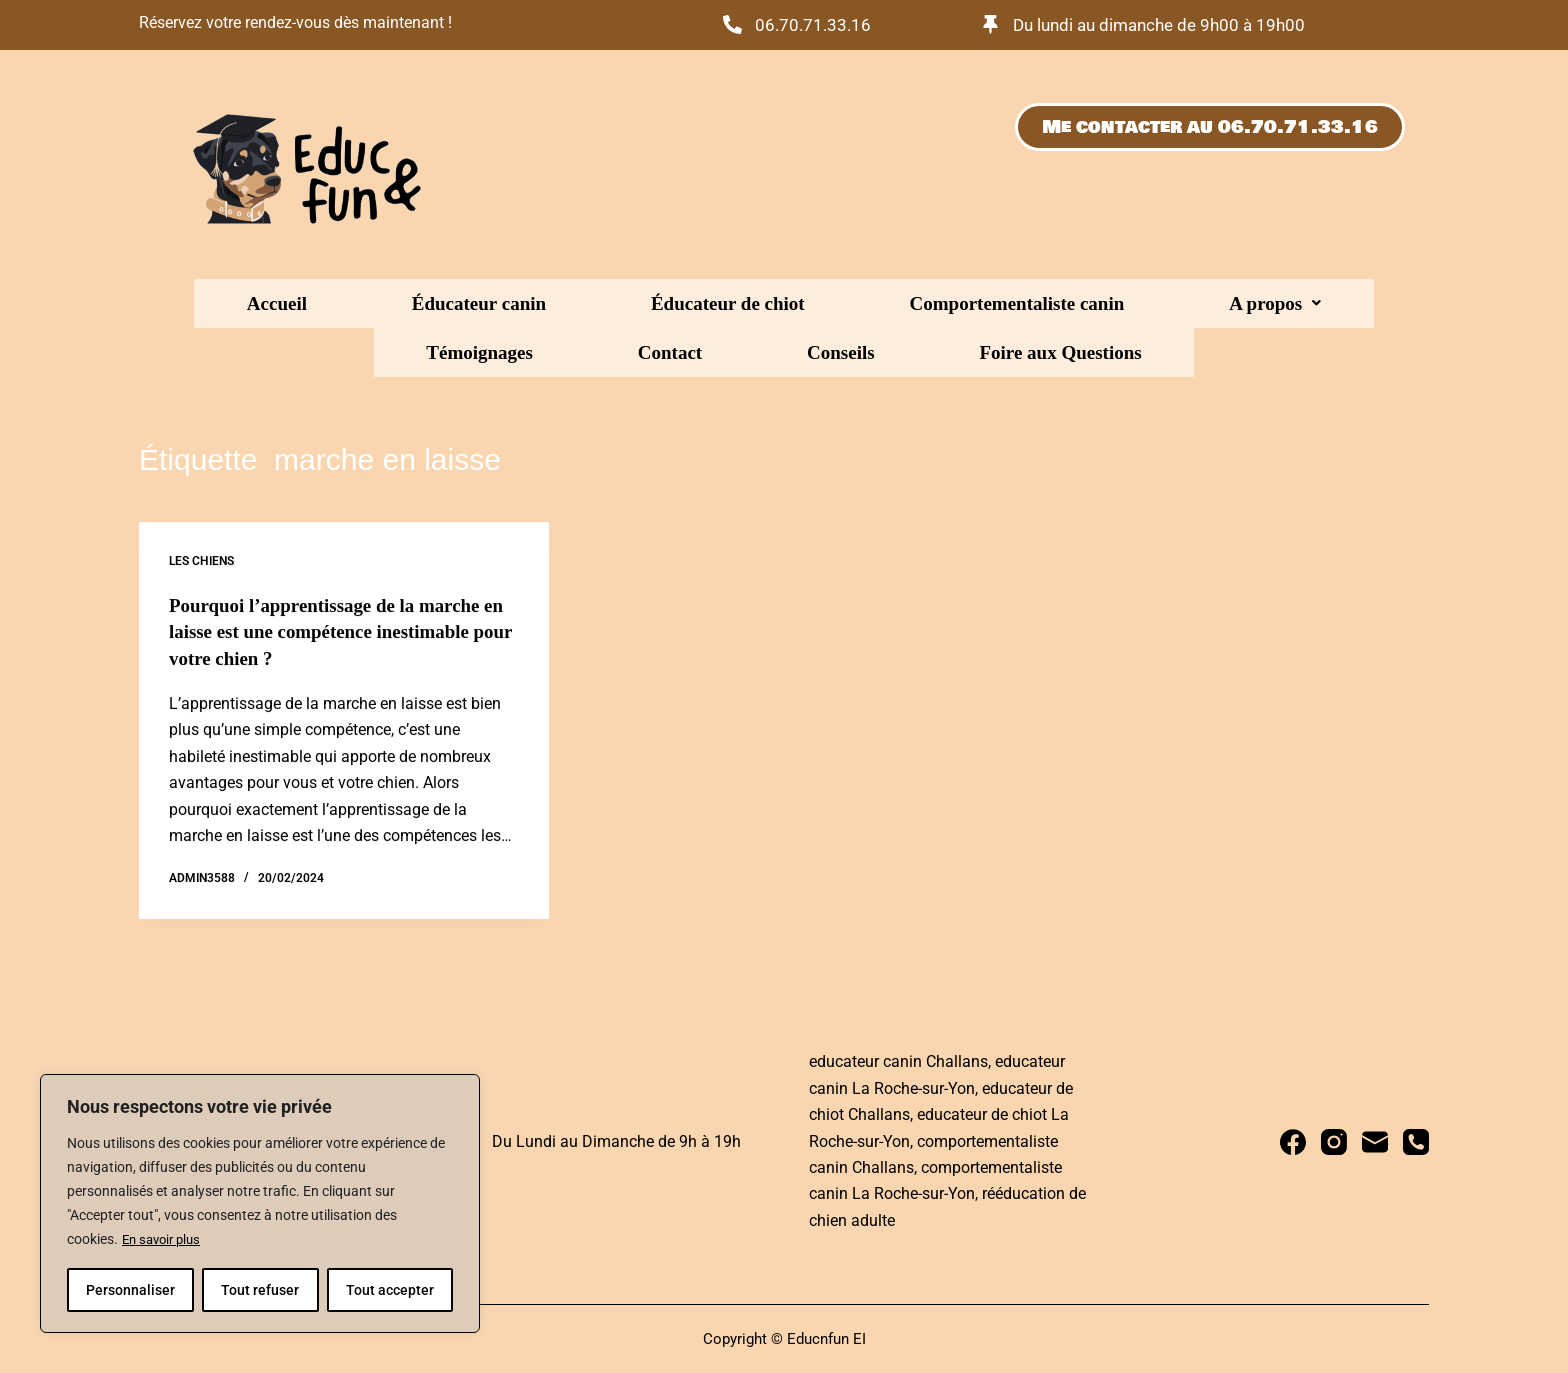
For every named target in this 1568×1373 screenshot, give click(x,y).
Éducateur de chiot (564, 303)
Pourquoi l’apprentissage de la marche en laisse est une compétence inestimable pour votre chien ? (340, 631)
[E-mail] (1375, 1140)
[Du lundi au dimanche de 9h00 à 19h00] (991, 24)
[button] (961, 303)
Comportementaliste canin (777, 303)
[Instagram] (1334, 1140)
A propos (961, 303)
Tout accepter (390, 1290)
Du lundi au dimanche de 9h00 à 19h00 (1168, 24)
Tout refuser (260, 1290)
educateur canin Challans (898, 1060)
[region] (260, 1204)
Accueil (262, 303)
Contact (1206, 303)
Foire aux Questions (784, 352)
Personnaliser (130, 1290)
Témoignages (1090, 303)
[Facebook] (1293, 1140)
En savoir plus (165, 1240)
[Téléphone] (1416, 1140)
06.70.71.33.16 (817, 24)
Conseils (1302, 303)
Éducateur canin (389, 303)
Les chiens (201, 561)
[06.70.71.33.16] (733, 24)
